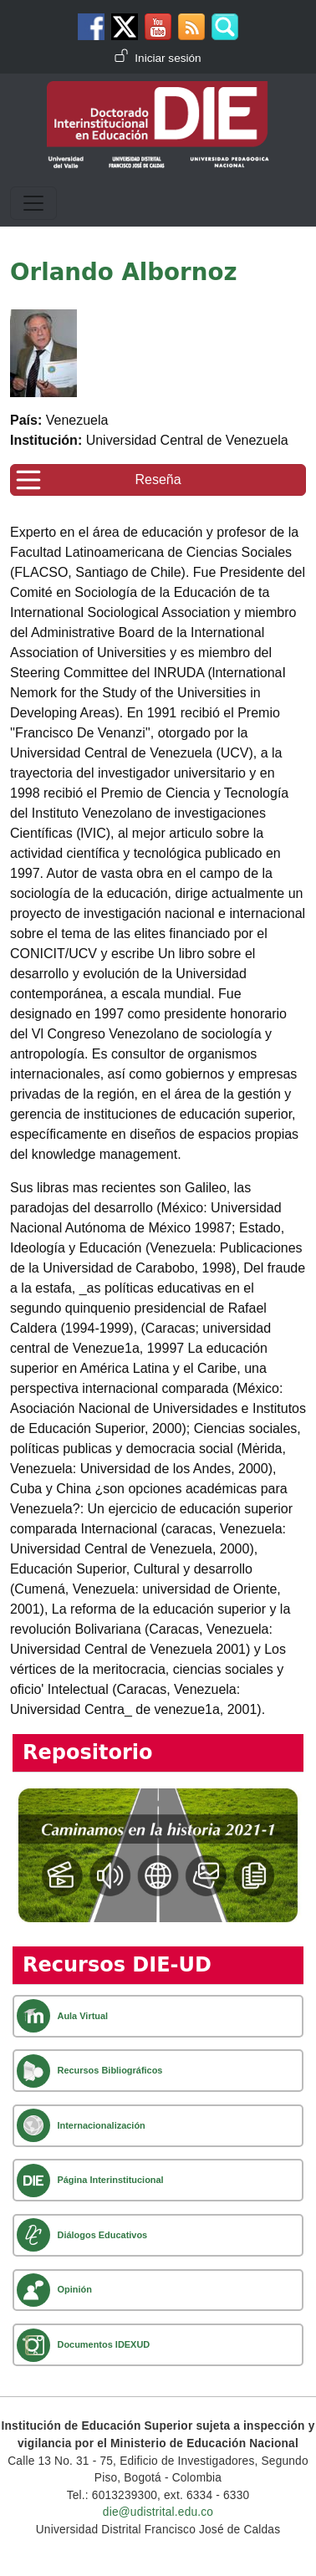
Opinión (74, 2289)
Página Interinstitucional (110, 2180)
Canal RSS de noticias (191, 26)
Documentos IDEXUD (103, 2344)
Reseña (158, 479)
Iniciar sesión (168, 58)
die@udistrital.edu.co (158, 2512)
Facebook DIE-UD (91, 26)
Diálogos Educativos (102, 2235)
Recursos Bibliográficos (109, 2070)
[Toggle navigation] (33, 203)
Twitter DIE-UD (124, 26)
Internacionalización (101, 2125)
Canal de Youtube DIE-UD (158, 26)
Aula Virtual (82, 2016)
